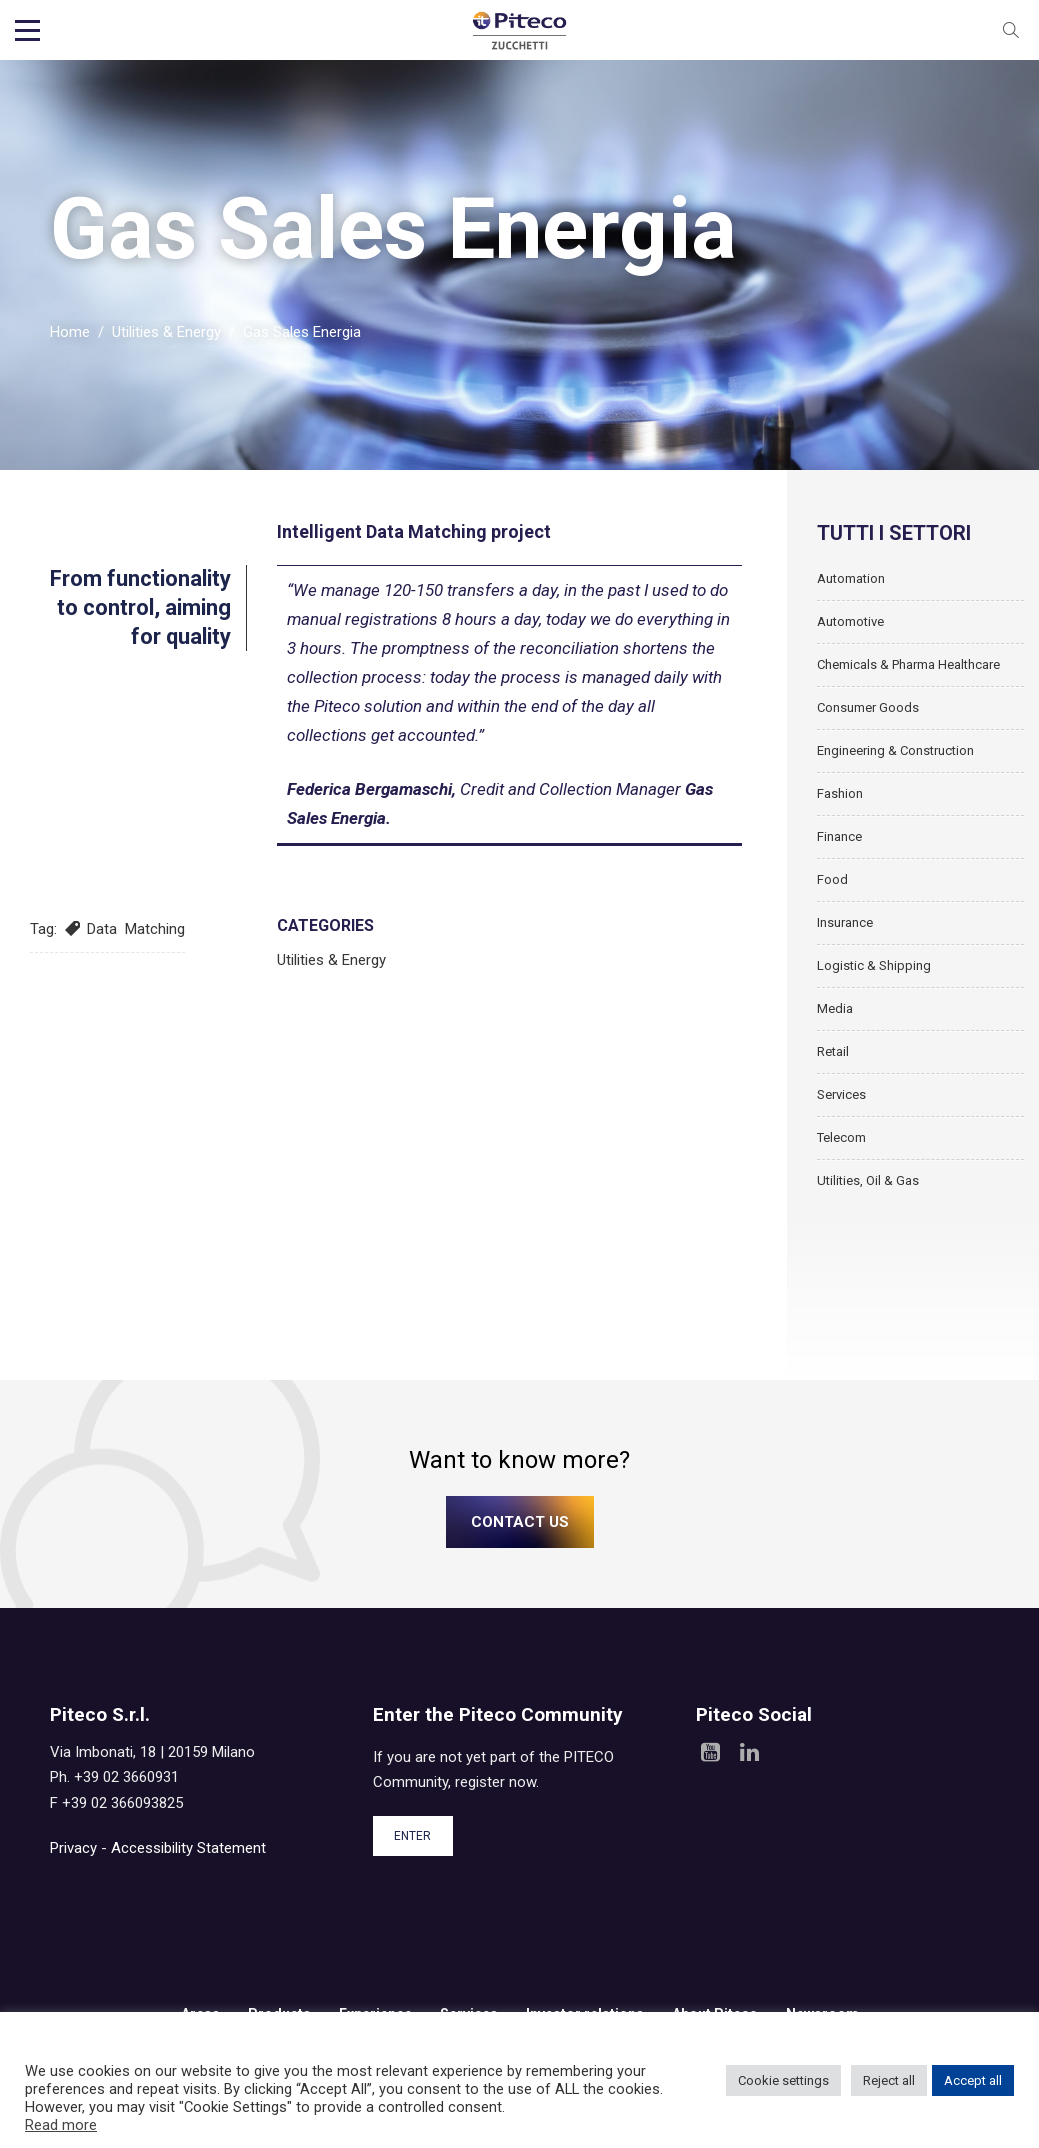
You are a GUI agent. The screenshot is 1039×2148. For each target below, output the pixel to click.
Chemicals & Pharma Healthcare (908, 664)
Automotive (850, 621)
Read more (61, 2125)
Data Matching (136, 929)
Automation (851, 578)
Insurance (845, 922)
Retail (833, 1051)
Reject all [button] (889, 2080)
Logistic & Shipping (874, 965)
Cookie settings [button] (783, 2080)
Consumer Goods (868, 707)
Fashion (840, 793)
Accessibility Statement (188, 1848)
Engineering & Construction (895, 750)
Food (832, 879)
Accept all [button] (973, 2080)
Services (841, 1094)
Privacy (73, 1848)
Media (835, 1008)
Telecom (841, 1137)
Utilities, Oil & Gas (868, 1180)
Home (70, 332)
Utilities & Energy (166, 332)
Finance (839, 836)
